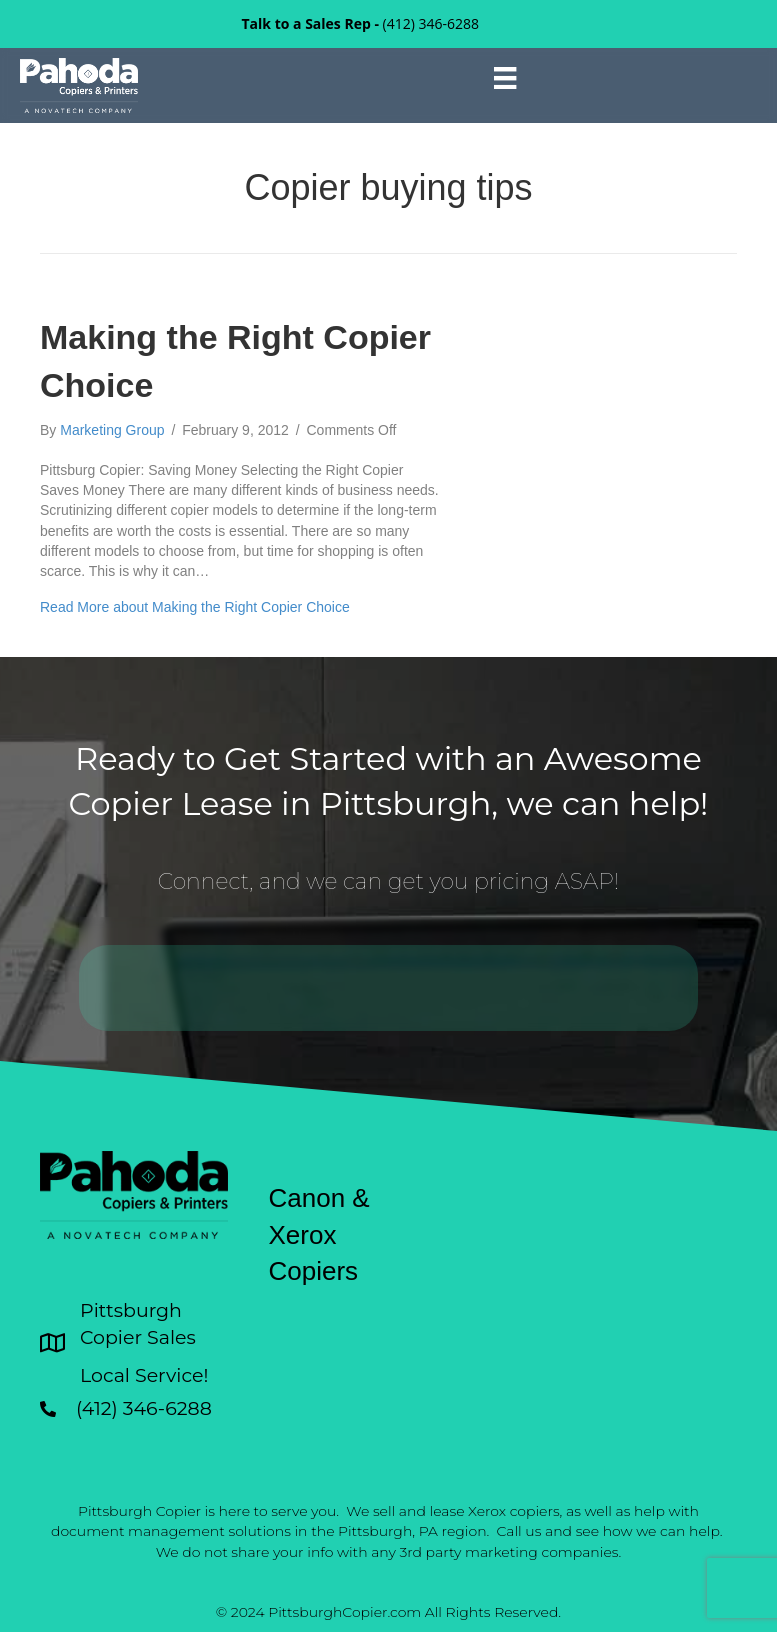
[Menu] (505, 78)
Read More (195, 607)
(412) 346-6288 (431, 23)
